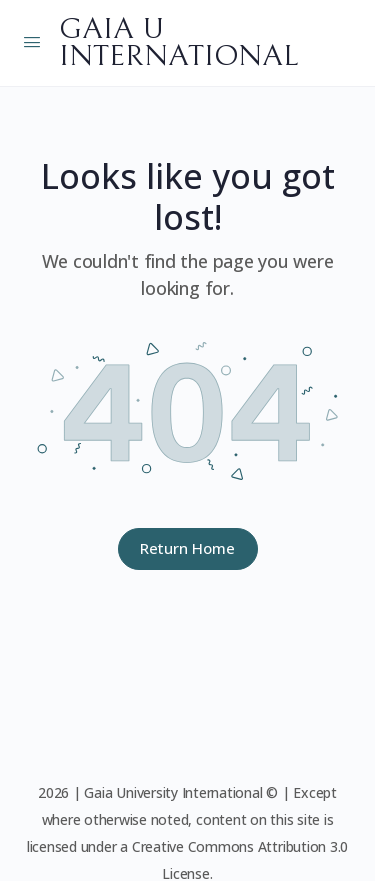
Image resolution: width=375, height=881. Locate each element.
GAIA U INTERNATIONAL (178, 43)
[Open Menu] (32, 41)
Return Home (187, 548)
